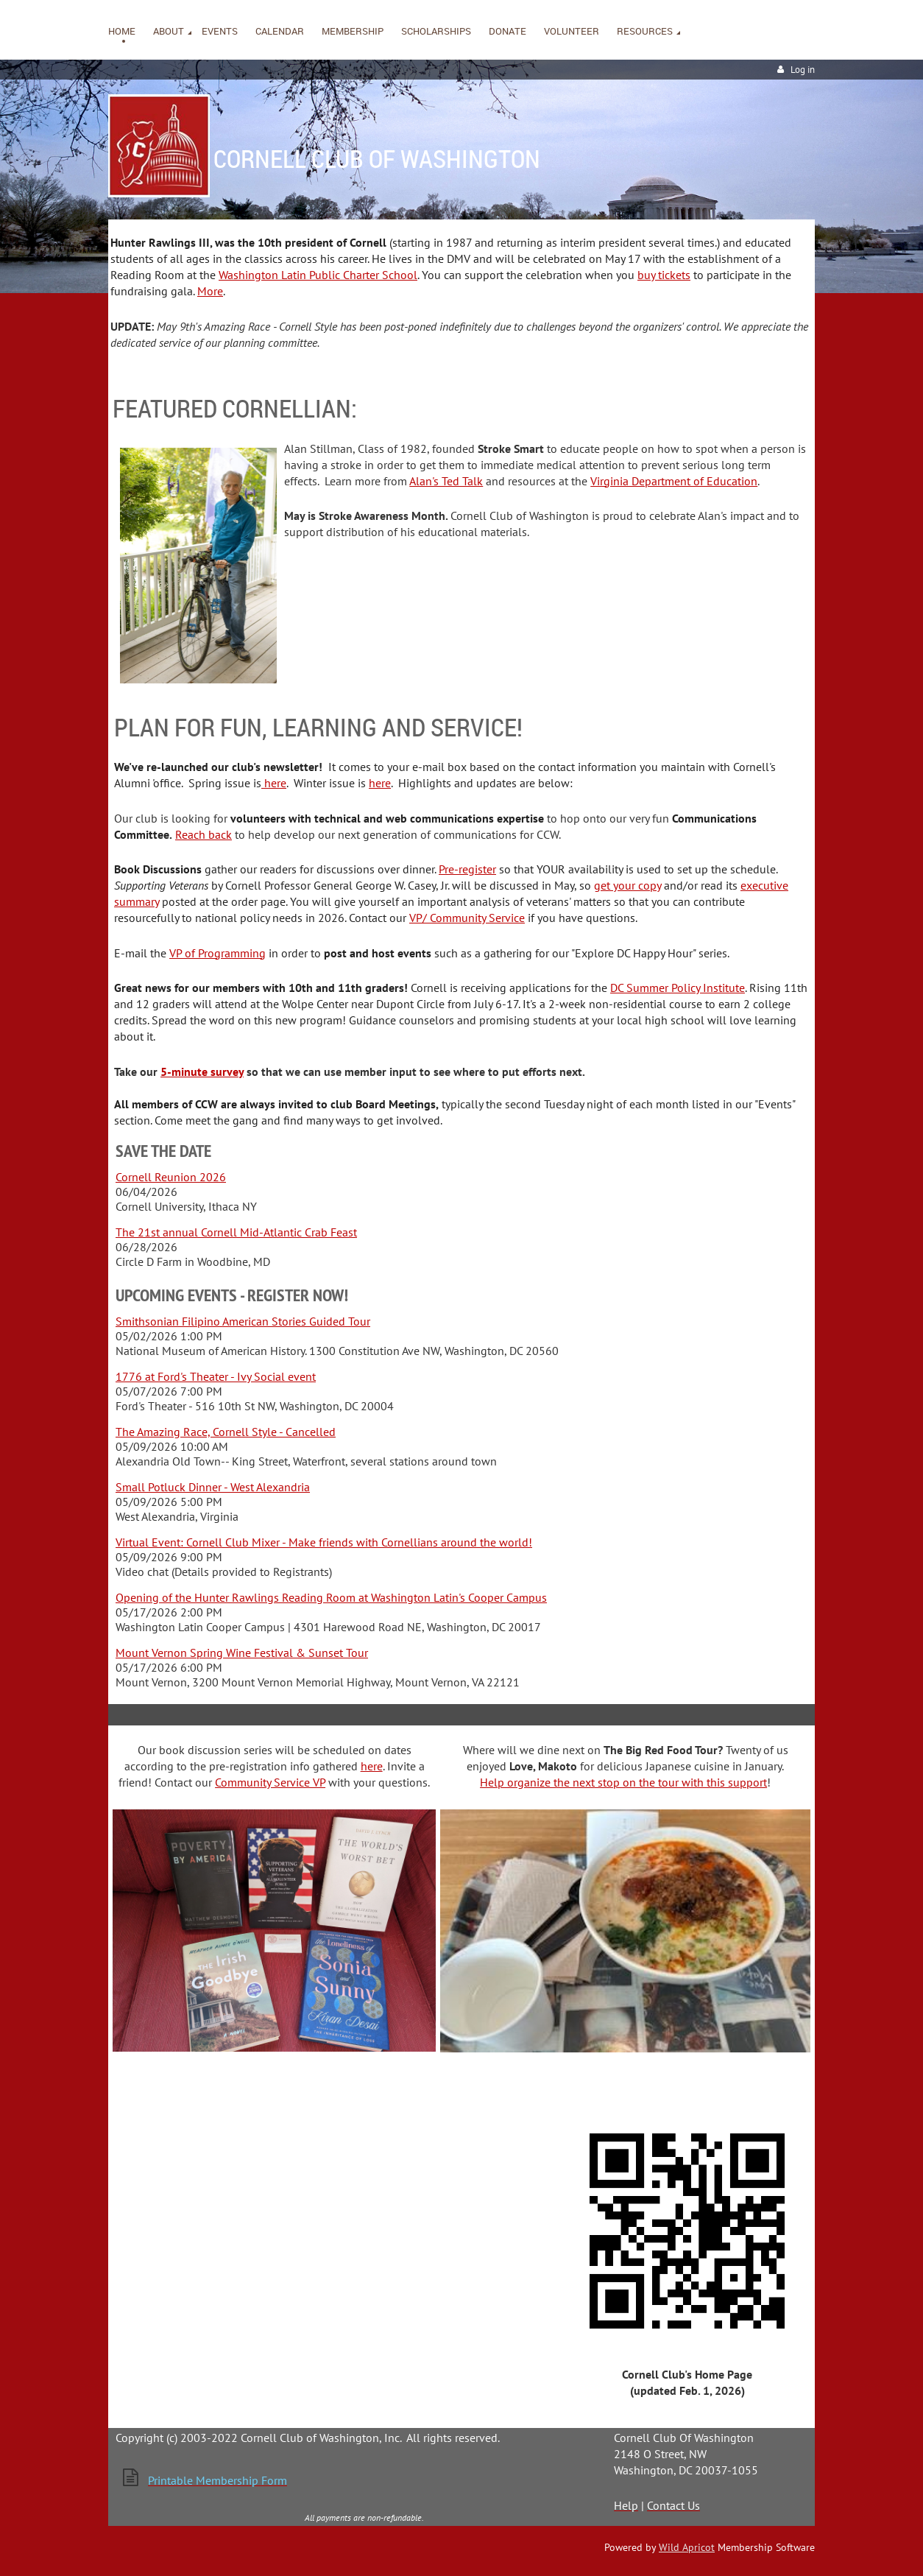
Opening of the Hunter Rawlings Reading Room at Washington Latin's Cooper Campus (331, 1597)
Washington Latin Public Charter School (318, 274)
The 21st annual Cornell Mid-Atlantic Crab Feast (236, 1232)
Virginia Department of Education (673, 481)
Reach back (203, 834)
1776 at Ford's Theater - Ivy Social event (216, 1376)
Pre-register (467, 869)
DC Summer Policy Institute (677, 987)
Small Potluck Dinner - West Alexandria (213, 1486)
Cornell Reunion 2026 (171, 1176)
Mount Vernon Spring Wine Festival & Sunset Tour (242, 1652)
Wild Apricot (687, 2547)
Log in (803, 69)
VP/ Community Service (467, 917)
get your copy (627, 885)
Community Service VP (270, 1782)
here (273, 782)
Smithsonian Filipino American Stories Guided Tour (243, 1321)
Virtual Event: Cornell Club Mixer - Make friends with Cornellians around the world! (324, 1542)
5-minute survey (202, 1071)
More (210, 291)
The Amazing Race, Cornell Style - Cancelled (226, 1431)
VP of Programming (217, 953)
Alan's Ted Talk (446, 481)
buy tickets (663, 274)
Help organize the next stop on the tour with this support (623, 1782)
